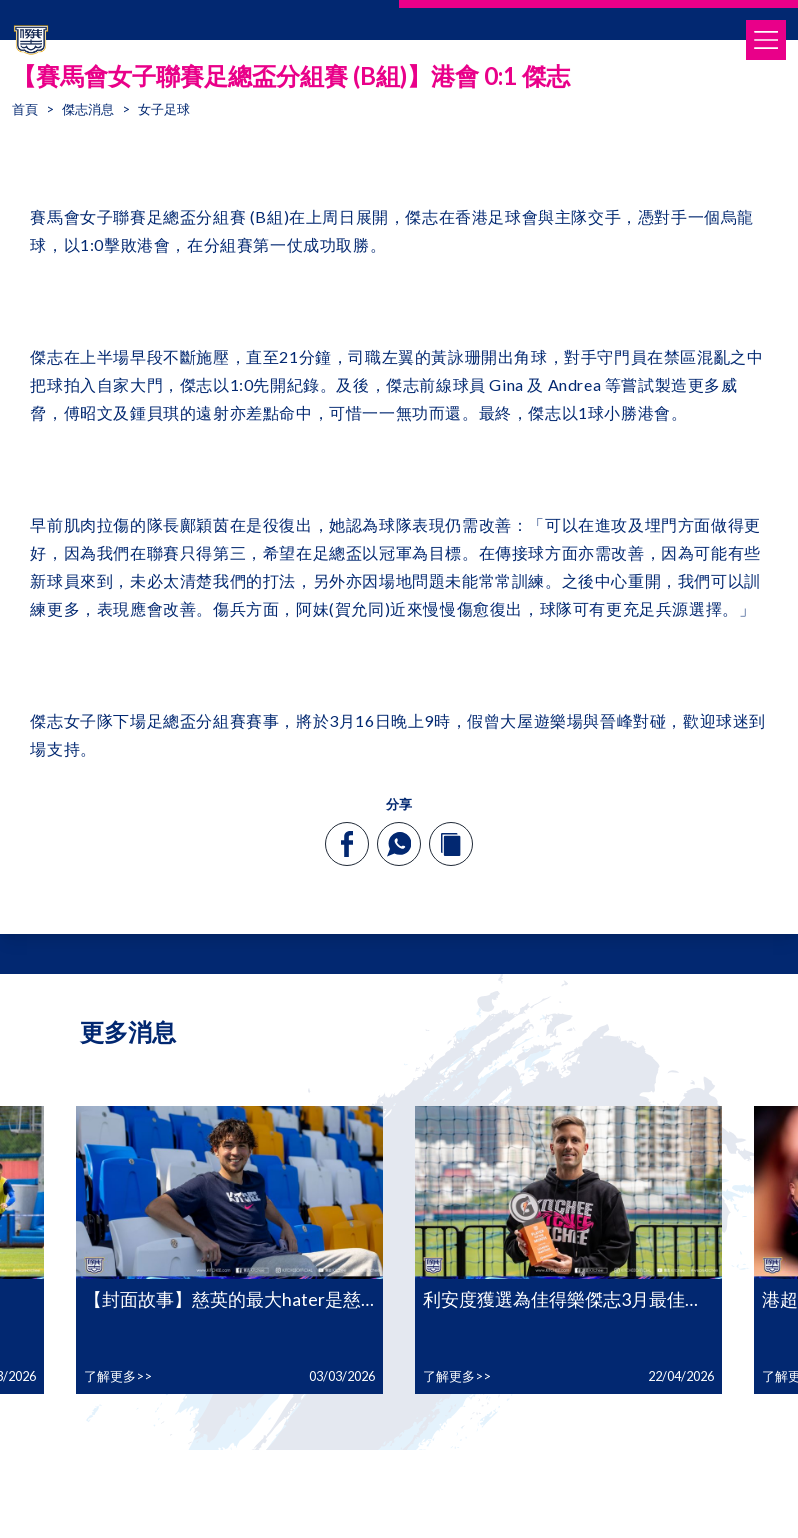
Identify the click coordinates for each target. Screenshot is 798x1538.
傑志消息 (88, 109)
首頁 (25, 109)
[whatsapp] (399, 844)
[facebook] (347, 844)
